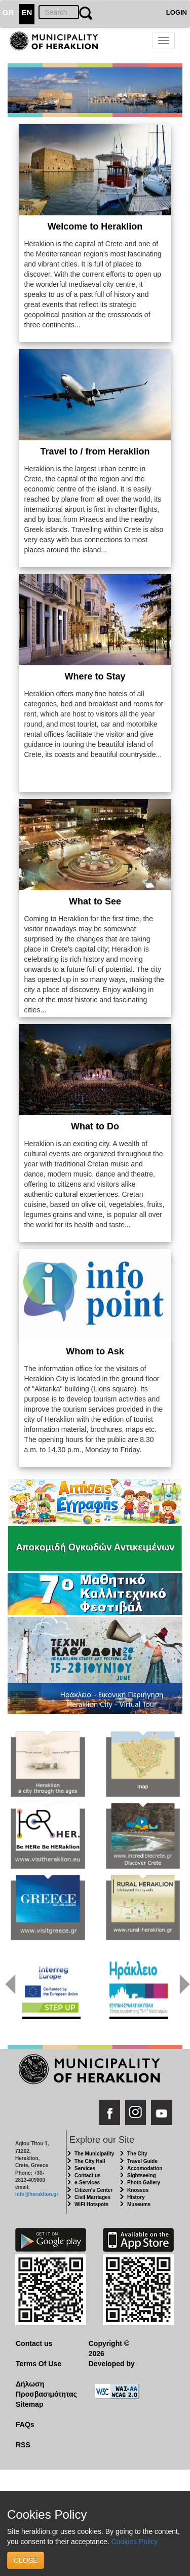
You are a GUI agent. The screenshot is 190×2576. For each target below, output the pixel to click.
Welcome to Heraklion (95, 226)
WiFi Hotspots (91, 2204)
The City (137, 2153)
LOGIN (176, 12)
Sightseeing (141, 2175)
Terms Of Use (38, 2364)
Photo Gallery (143, 2182)
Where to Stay (94, 676)
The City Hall (89, 2161)
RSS (23, 2445)
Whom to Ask (95, 1351)
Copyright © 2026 (109, 2348)
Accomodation (144, 2168)
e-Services (87, 2182)
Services (84, 2168)
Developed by (112, 2364)
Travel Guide (142, 2161)
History (135, 2197)
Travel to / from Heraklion (94, 451)
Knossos (137, 2190)
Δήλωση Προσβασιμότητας (44, 2389)
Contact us (87, 2175)
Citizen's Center (93, 2190)
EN (27, 12)
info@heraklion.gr (36, 2194)
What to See (95, 901)
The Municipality (94, 2153)
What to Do (95, 1126)
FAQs (25, 2424)
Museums (138, 2204)
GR (8, 12)
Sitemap (29, 2404)
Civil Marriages (92, 2197)
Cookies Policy (134, 2541)
